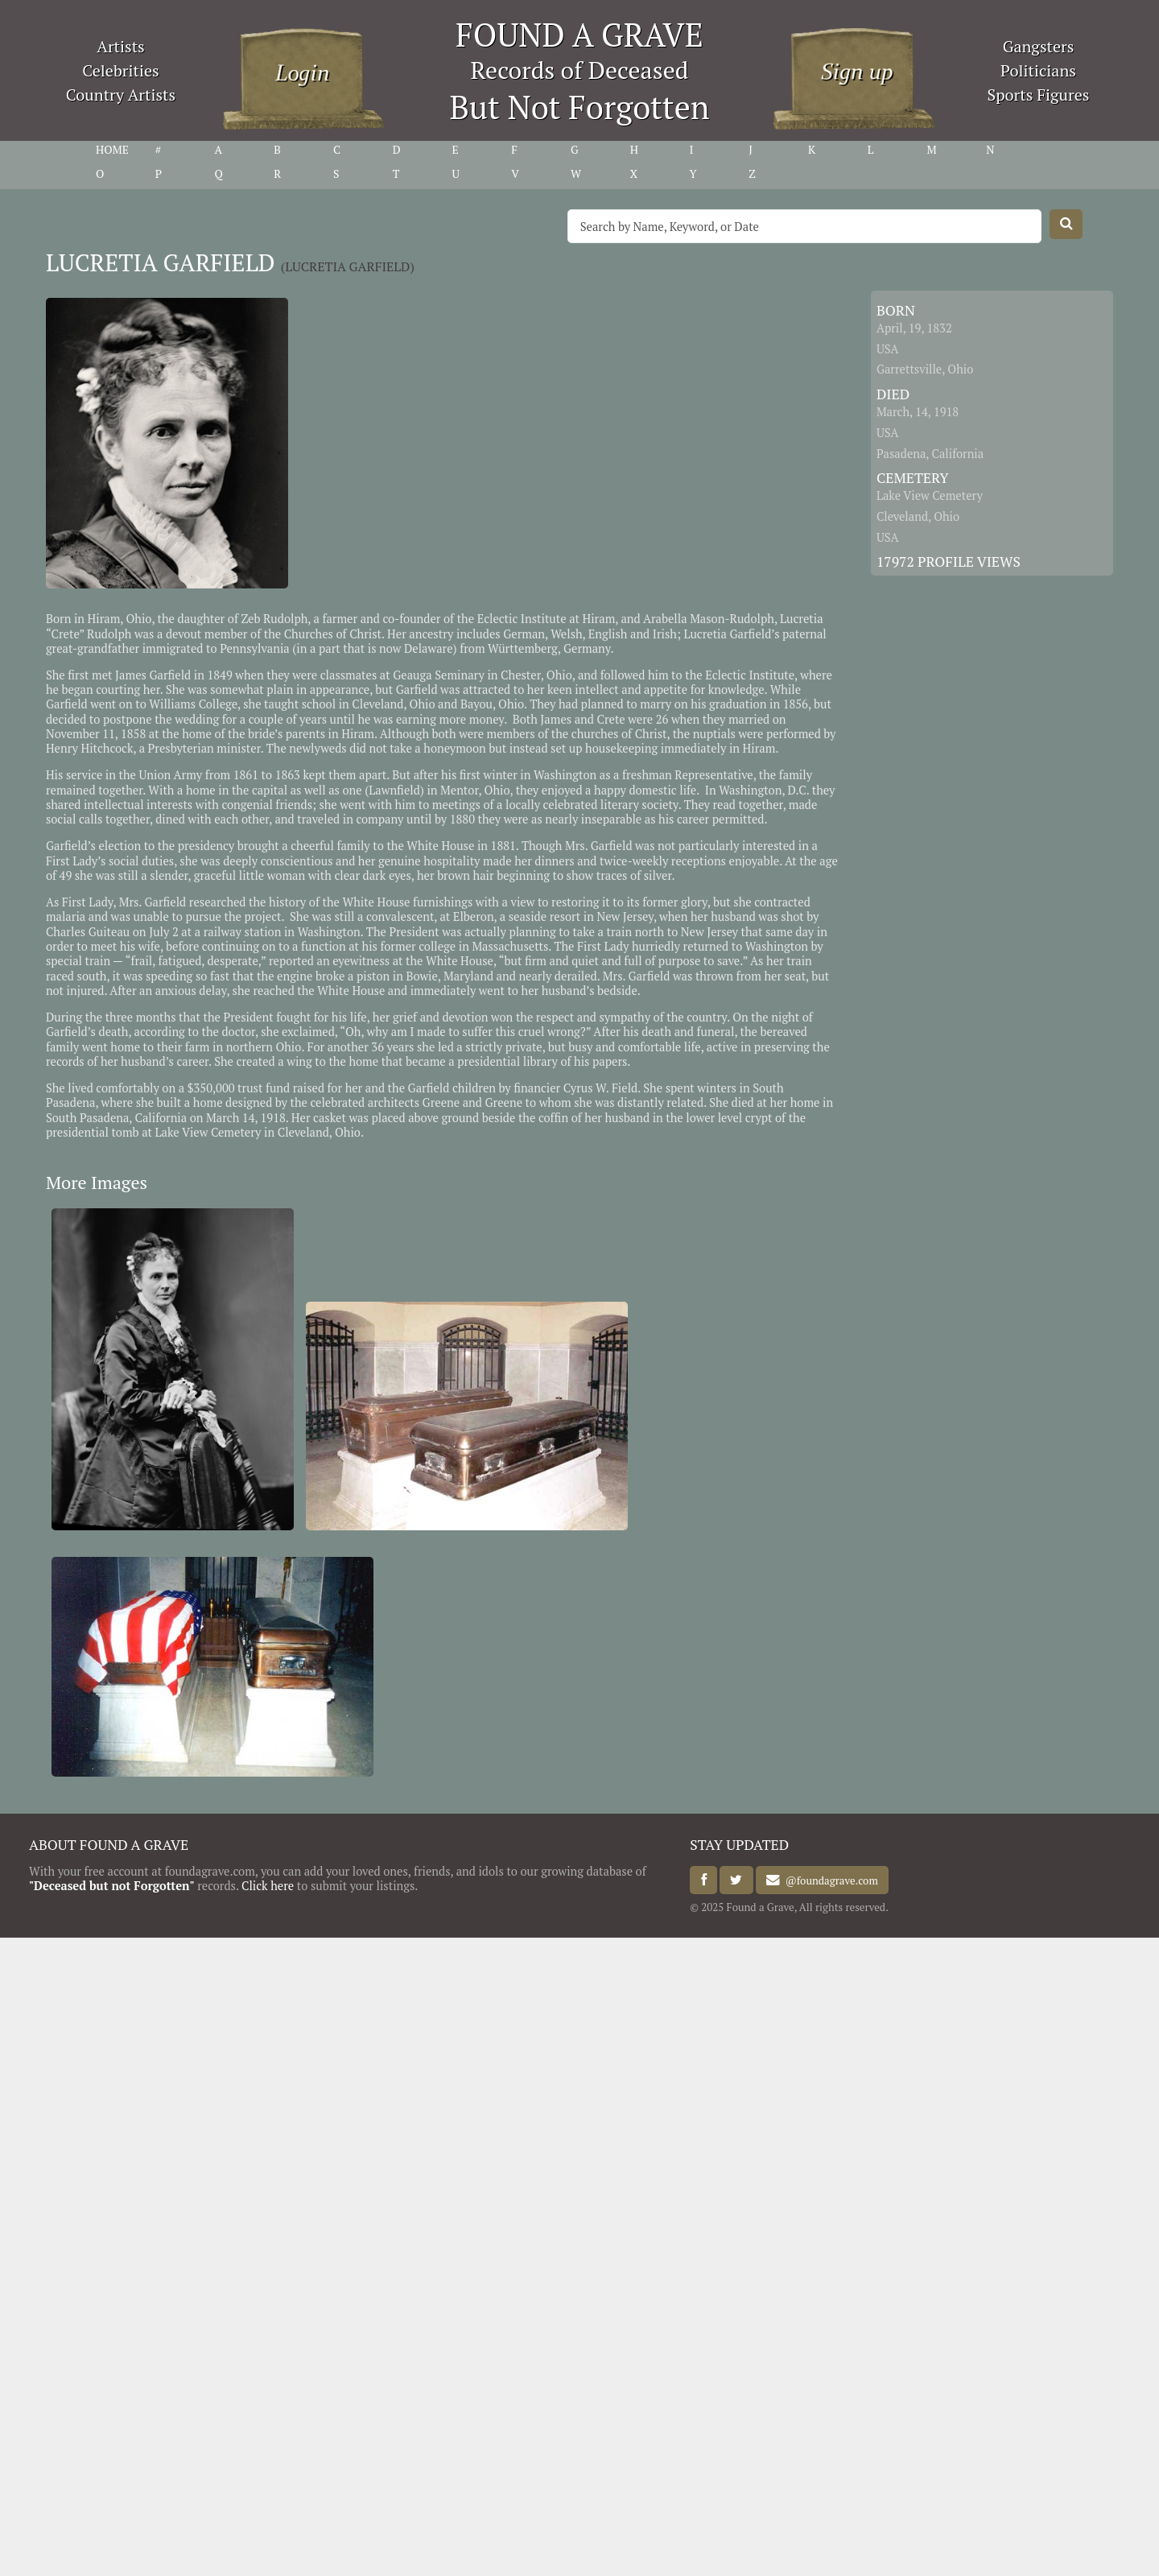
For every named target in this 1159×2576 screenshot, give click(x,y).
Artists (121, 46)
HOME (112, 149)
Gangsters (1038, 46)
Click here (267, 1885)
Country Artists (120, 94)
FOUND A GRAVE (579, 34)
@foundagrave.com (828, 1880)
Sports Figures (1038, 94)
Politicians (1038, 70)
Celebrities (120, 70)
